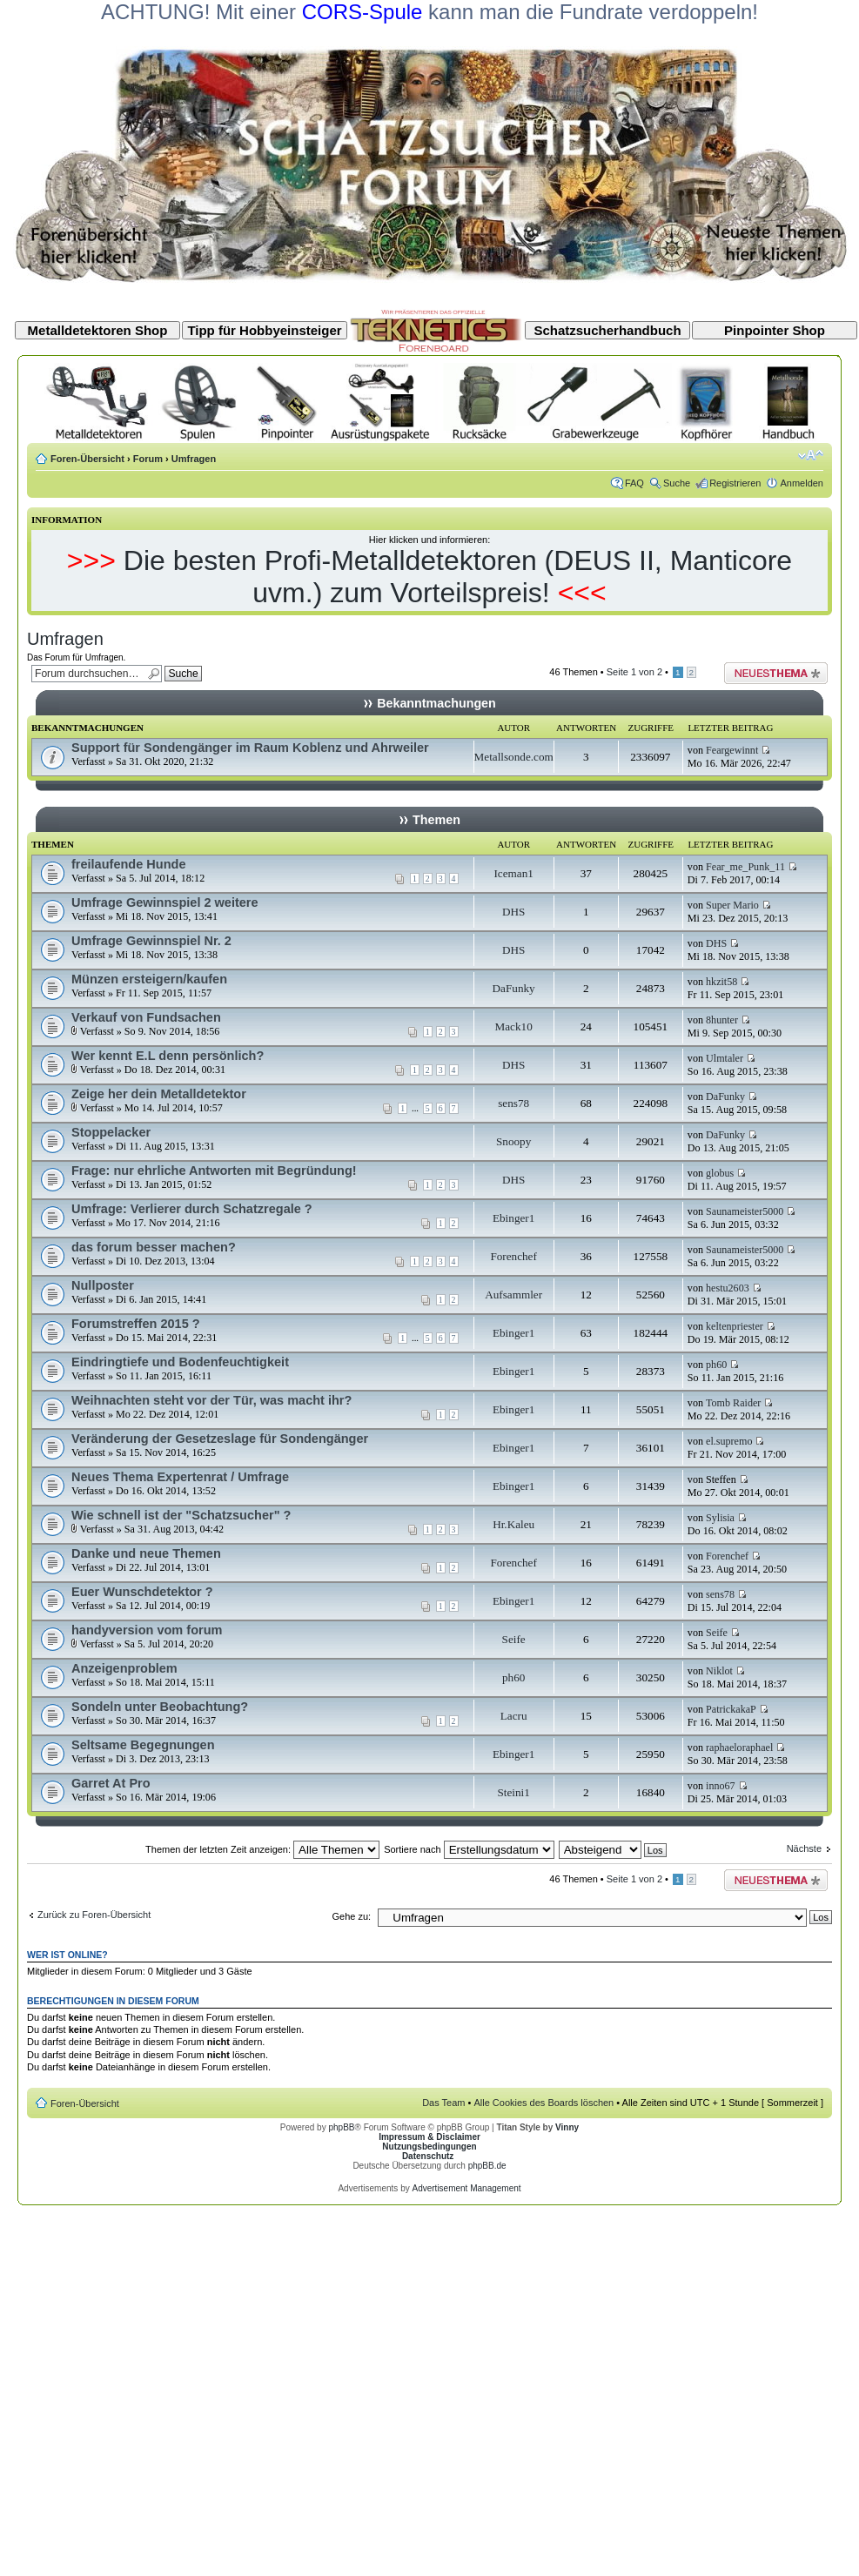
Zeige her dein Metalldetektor (158, 1094)
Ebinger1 (513, 1217)
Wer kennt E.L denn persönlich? (167, 1056)
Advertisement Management (466, 2188)
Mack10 (514, 1026)
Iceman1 (513, 873)
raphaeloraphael (739, 1747)
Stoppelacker (111, 1132)
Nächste (804, 1848)
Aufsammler (513, 1294)
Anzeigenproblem (124, 1668)
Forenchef (513, 1256)
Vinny (567, 2127)
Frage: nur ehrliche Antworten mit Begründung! (214, 1170)
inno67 (720, 1786)
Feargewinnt (732, 750)
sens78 (513, 1103)
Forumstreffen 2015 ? (135, 1324)
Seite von (634, 672)
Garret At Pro (111, 1783)
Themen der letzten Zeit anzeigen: (262, 1849)
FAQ (634, 483)
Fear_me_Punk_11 (745, 867)
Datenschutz (427, 2156)
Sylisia (720, 1518)
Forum (148, 458)
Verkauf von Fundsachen (146, 1017)
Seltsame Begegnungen (143, 1745)
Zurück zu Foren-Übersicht (94, 1914)
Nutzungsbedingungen (429, 2146)
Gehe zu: (351, 1916)
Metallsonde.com (514, 756)
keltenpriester (734, 1326)
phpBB (341, 2127)
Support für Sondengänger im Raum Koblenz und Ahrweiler (250, 748)
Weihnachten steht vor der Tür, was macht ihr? (211, 1400)
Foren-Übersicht (87, 458)
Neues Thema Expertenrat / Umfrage (180, 1477)
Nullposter (102, 1285)
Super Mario (732, 905)
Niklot (719, 1671)
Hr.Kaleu (513, 1524)
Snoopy (513, 1141)
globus (720, 1173)
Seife (514, 1639)
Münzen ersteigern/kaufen (149, 979)
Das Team (443, 2102)
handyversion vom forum (146, 1630)
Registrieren (735, 483)
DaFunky (514, 988)
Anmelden (801, 483)
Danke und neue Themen (146, 1553)
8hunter (722, 1020)
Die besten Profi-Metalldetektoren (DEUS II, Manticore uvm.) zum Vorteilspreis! (458, 576)
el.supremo (729, 1441)
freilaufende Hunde (128, 864)
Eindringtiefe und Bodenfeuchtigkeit (180, 1362)
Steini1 (513, 1792)
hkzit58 (721, 982)
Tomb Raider (733, 1403)
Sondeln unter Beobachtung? (159, 1707)
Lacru (513, 1715)
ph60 (716, 1364)
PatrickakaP (731, 1709)
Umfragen (193, 458)
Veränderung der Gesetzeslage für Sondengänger (219, 1439)
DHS (513, 911)
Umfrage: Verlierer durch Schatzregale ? (191, 1209)
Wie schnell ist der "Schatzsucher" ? (181, 1515)
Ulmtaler (724, 1058)
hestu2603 (727, 1288)
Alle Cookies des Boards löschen (543, 2102)
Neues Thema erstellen (776, 673)
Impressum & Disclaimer (429, 2137)
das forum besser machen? (153, 1247)
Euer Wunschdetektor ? (142, 1592)
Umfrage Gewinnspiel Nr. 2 (151, 941)
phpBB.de (487, 2165)
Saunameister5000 (744, 1211)
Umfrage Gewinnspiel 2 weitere (164, 902)
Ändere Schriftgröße (810, 455)
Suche (676, 483)
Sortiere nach (469, 1849)
